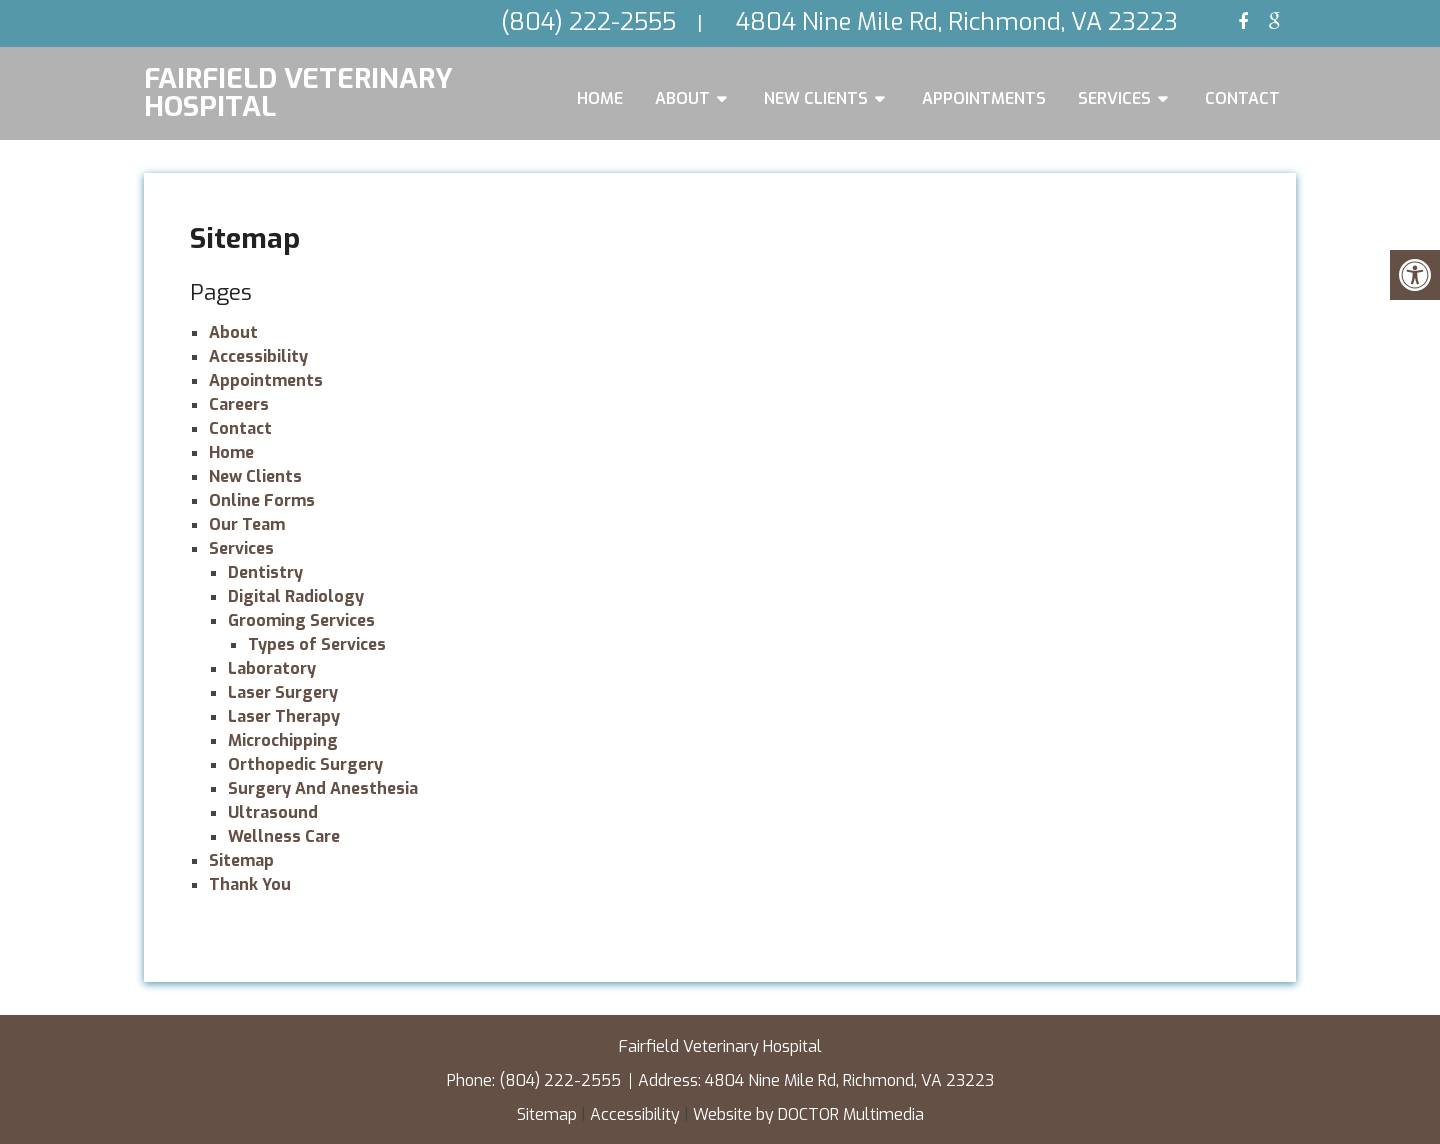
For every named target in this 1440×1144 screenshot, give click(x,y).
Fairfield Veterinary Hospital (298, 90)
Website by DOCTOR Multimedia (808, 1114)
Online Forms (262, 500)
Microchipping (283, 740)
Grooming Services (301, 620)
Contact (1242, 98)
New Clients (816, 98)
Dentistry (265, 572)
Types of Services (317, 644)
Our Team (247, 524)
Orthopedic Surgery (305, 764)
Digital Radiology (296, 596)
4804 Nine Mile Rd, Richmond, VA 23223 (849, 1080)
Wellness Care (284, 836)
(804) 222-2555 (562, 1080)
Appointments (984, 98)
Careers (239, 404)
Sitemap (241, 860)
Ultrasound (273, 812)
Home (600, 98)
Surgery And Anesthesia (323, 788)
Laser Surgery (283, 692)
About (682, 98)
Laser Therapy (284, 716)
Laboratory (272, 668)
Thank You (250, 884)
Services (1114, 98)
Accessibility (258, 356)
